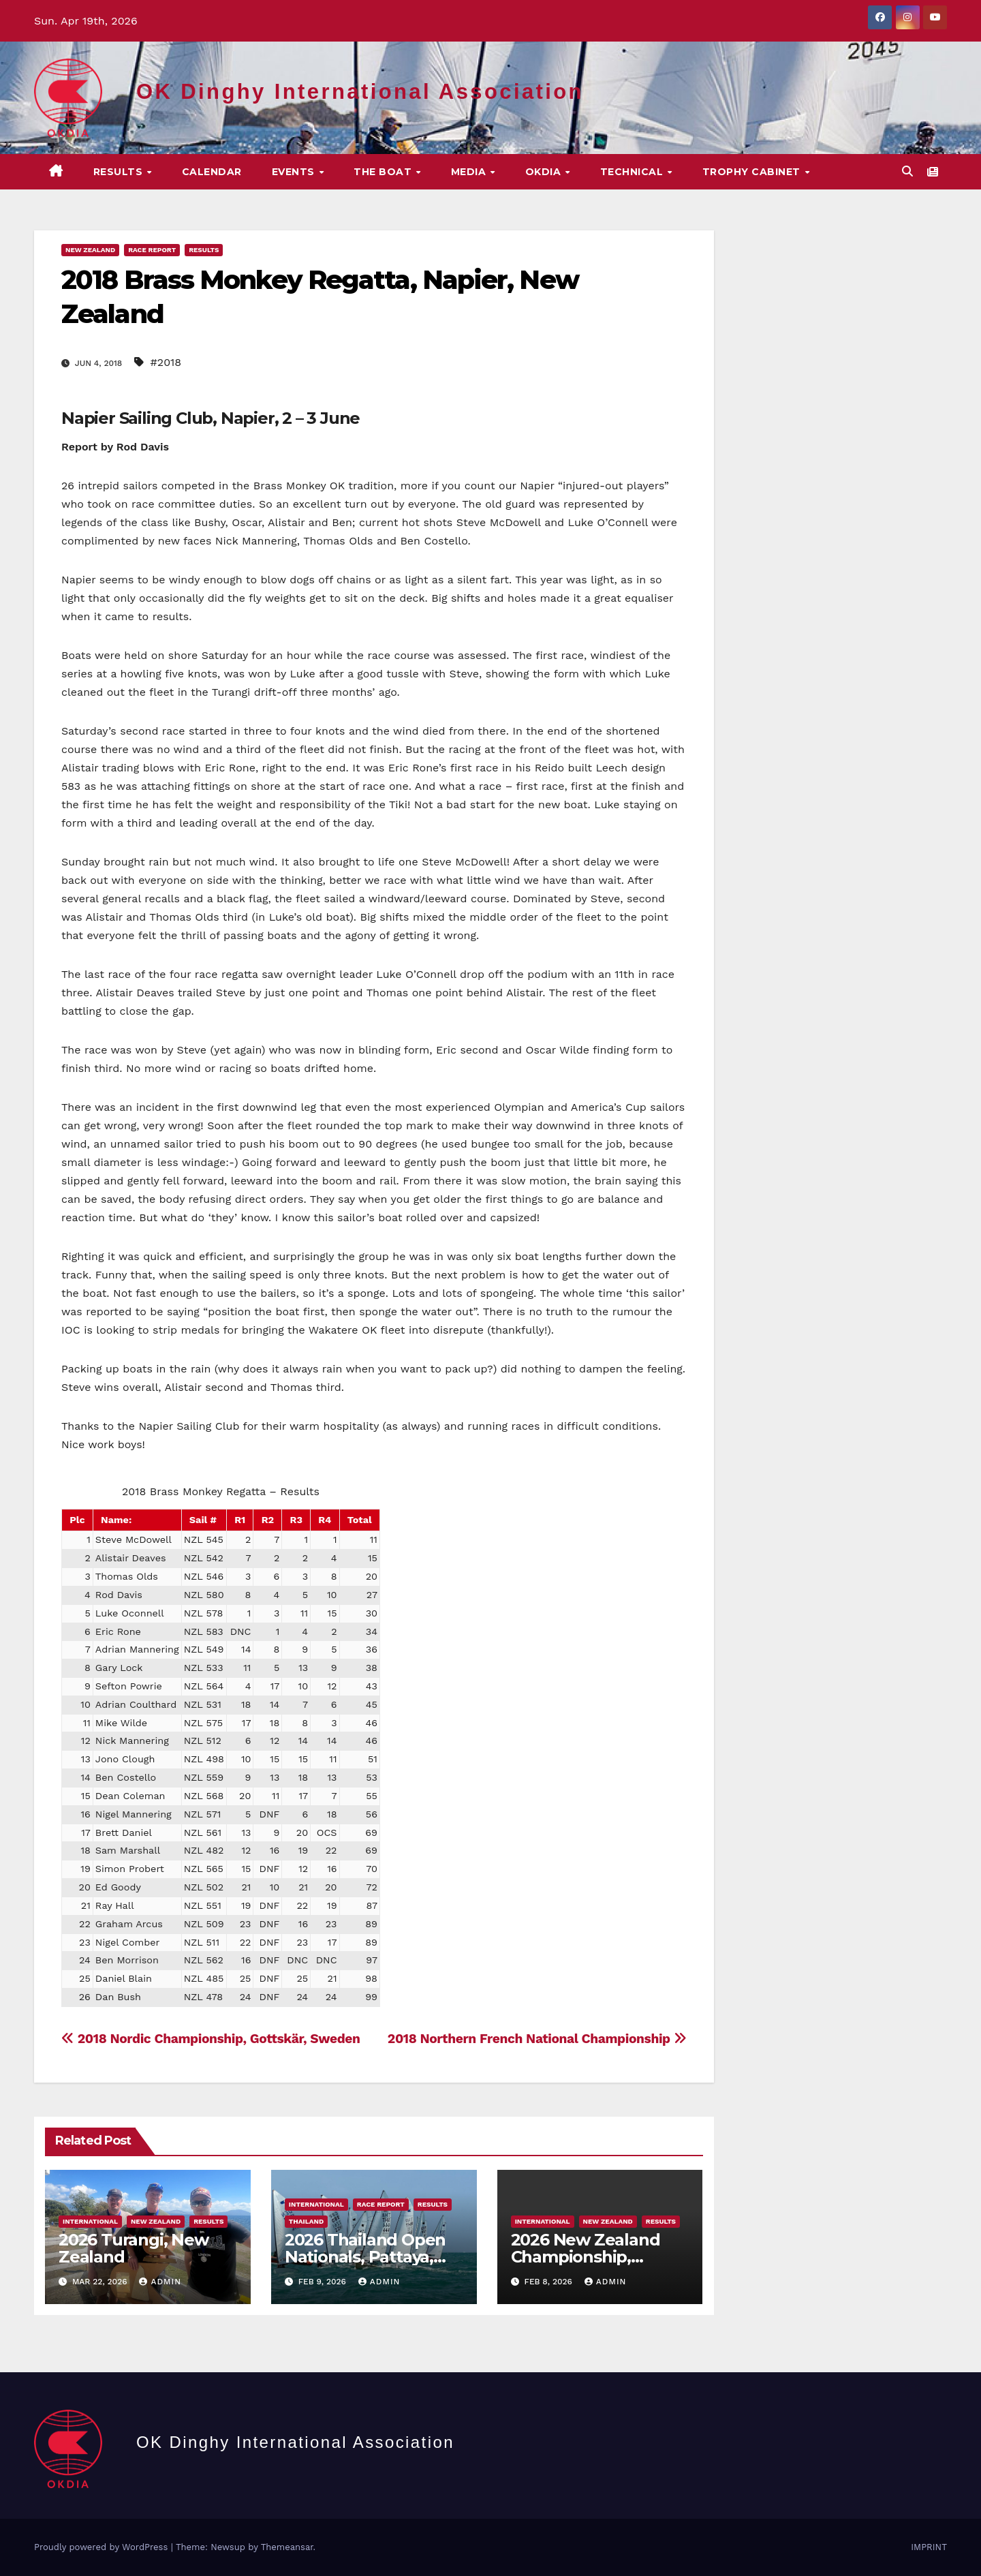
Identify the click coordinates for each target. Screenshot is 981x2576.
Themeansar (287, 2547)
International (90, 2221)
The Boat (384, 172)
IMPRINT (929, 2547)
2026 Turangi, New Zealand (133, 2248)
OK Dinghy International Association (360, 92)
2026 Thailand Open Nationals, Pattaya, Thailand (365, 2257)
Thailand (306, 2221)
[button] (907, 171)
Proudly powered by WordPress (102, 2547)
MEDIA (470, 172)
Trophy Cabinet (753, 172)
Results (119, 172)
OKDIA (544, 172)
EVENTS (295, 172)
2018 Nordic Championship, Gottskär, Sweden (210, 2038)
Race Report (152, 250)
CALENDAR (212, 172)
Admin (160, 2281)
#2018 (166, 362)
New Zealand (90, 250)
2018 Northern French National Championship (537, 2038)
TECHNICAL (633, 172)
